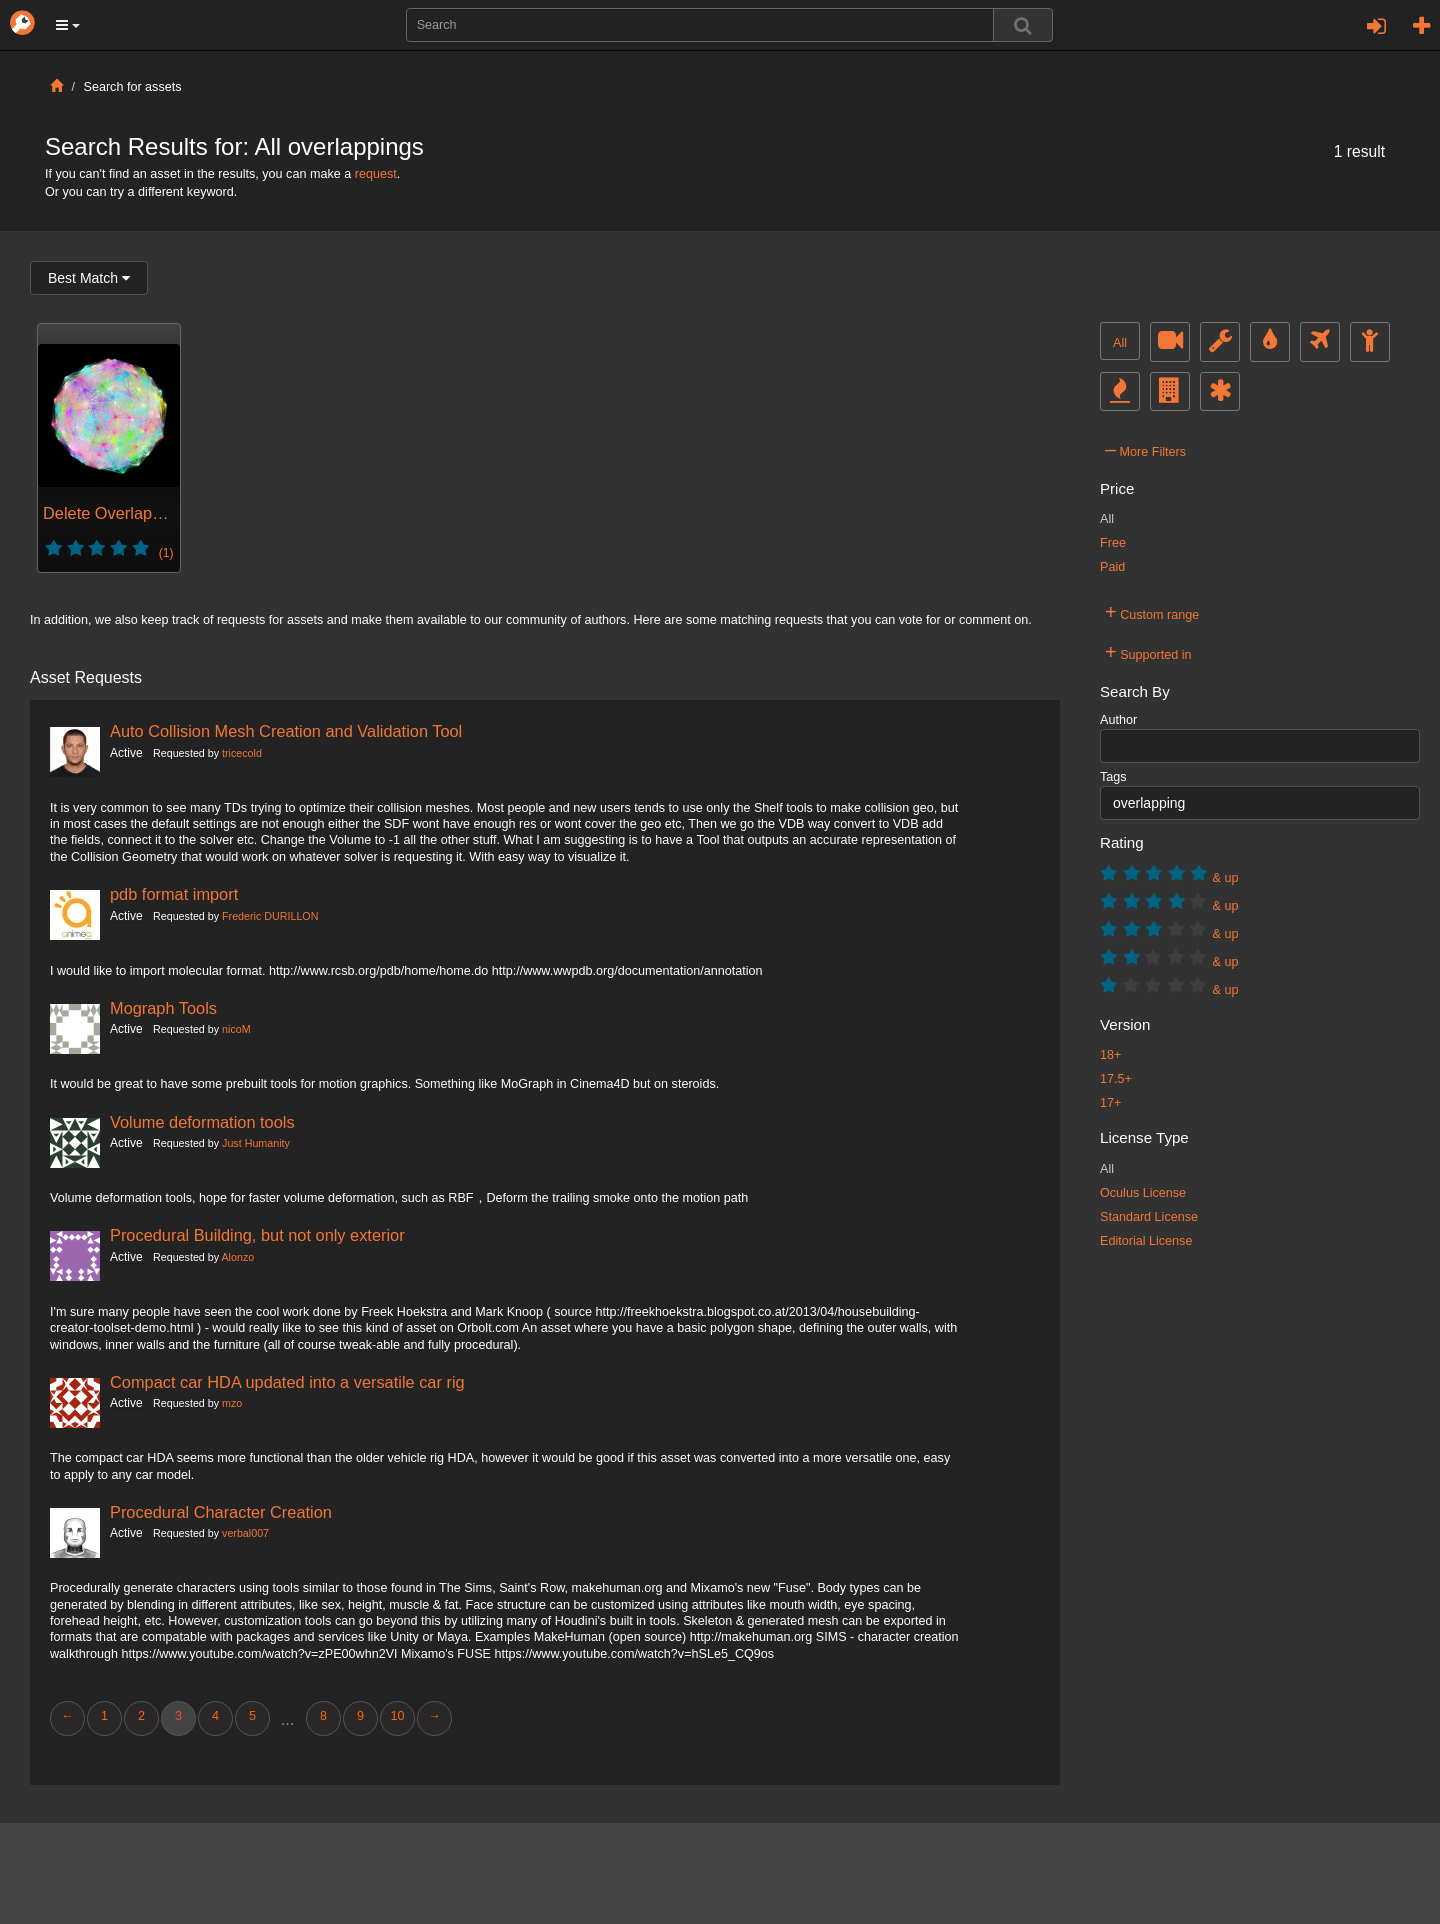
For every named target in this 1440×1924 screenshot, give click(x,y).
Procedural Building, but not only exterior (257, 1235)
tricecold (242, 753)
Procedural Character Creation (221, 1512)
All (1120, 343)
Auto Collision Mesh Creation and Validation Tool (286, 731)
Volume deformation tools (202, 1122)
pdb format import (174, 894)
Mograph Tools (163, 1008)
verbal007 (245, 1533)
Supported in (1148, 652)
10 (397, 1716)
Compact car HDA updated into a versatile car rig (287, 1382)
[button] (68, 25)
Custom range (1152, 612)
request (376, 174)
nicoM (236, 1029)
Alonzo (237, 1257)
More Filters (1145, 449)
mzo (232, 1403)
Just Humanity (256, 1143)
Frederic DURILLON (270, 916)
